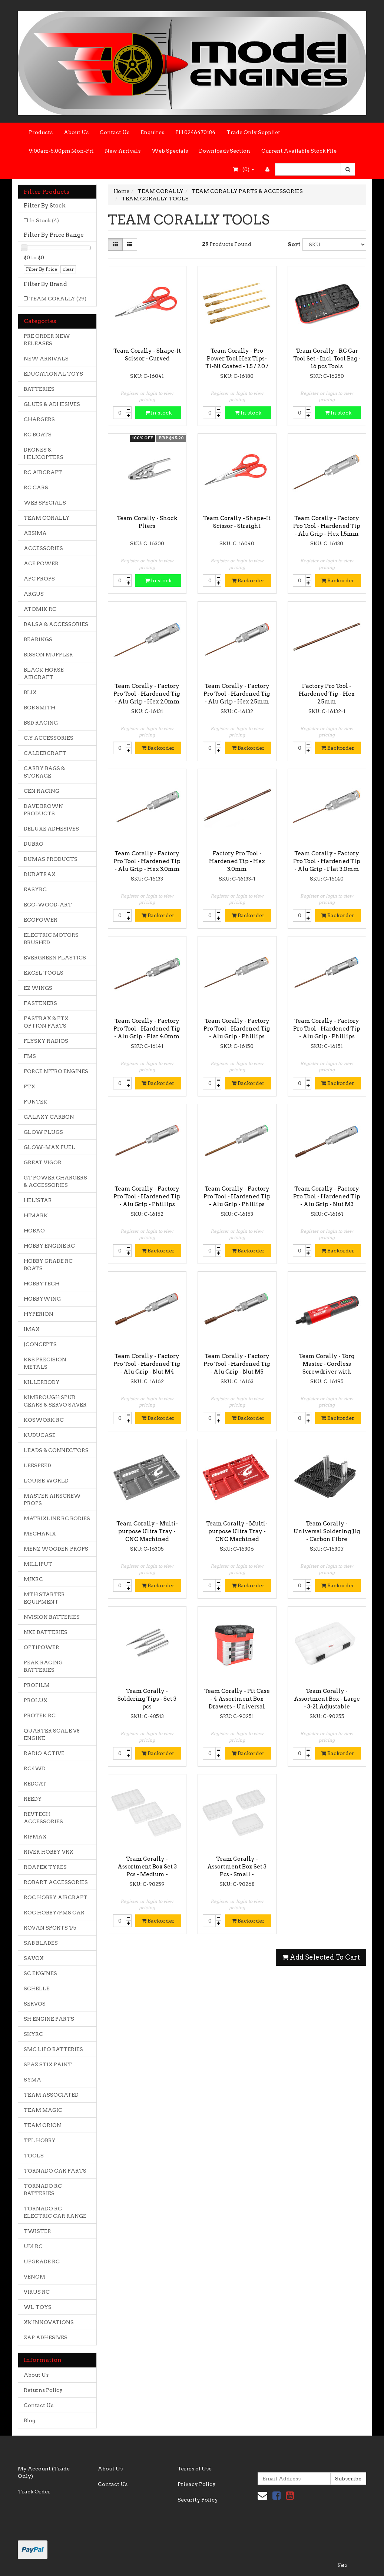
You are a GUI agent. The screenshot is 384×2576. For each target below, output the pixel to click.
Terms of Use (195, 2469)
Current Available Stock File (299, 151)
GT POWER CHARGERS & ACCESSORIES (55, 1181)
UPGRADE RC (42, 2261)
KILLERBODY (42, 1382)
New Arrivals (122, 151)
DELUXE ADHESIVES (51, 829)
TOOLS (34, 2156)
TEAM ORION (42, 2125)
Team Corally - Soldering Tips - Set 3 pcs (146, 1699)
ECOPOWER (40, 920)
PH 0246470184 (195, 132)
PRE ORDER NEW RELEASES (47, 339)
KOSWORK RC (44, 1420)
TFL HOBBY (40, 2140)
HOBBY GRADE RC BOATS (48, 1264)
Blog (29, 2420)
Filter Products (46, 192)
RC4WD (35, 1768)
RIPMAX (35, 1837)
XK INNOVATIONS (49, 2322)
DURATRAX (40, 874)
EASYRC (35, 889)
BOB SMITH (39, 707)
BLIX (30, 692)
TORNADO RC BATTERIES (43, 2189)
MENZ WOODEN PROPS (56, 1549)
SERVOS (35, 2004)
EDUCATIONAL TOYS (53, 374)
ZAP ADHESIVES (45, 2337)
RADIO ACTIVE (44, 1753)
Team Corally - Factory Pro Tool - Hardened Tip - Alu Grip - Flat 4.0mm (147, 1029)
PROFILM (37, 1685)
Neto (342, 2565)
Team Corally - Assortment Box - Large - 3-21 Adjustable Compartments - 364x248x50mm (327, 1706)
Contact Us (114, 132)
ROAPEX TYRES (45, 1867)
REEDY (33, 1799)
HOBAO (34, 1231)
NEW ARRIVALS (46, 359)
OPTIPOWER (41, 1647)
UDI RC (33, 2246)
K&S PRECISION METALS (45, 1363)
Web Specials (170, 151)
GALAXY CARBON (49, 1117)
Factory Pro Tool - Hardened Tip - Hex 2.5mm (327, 694)
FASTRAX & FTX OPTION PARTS (46, 1022)
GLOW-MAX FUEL (49, 1147)
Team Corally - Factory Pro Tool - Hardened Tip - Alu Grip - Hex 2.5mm (237, 694)
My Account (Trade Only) (44, 2472)
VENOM (34, 2277)
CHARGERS (39, 419)
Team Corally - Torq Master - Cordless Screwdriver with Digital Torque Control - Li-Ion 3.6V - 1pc (326, 1372)
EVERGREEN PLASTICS (55, 958)
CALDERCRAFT (45, 753)
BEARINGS (38, 639)
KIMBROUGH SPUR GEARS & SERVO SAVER (55, 1401)
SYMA (32, 2080)
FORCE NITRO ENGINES (56, 1071)
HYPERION (38, 1314)
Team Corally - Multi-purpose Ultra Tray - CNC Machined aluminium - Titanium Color (147, 1539)
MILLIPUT (38, 1564)
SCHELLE (37, 1988)
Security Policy (198, 2500)
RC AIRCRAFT (43, 472)
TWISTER (37, 2231)
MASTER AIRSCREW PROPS (52, 1499)
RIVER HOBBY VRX (48, 1852)
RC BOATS (38, 434)
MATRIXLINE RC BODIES (57, 1518)
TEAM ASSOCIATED (51, 2095)
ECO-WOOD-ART (48, 905)
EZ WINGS (38, 988)
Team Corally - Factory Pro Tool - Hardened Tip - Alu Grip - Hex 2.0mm (147, 694)
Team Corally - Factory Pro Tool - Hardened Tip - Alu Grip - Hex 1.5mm (326, 526)
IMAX (32, 1329)
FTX (29, 1086)
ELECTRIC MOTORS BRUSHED (51, 938)
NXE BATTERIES (45, 1632)
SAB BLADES (41, 1943)
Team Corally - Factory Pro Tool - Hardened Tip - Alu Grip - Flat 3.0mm (326, 861)
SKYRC (33, 2034)
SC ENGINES (40, 1973)
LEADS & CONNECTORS (56, 1450)
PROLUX (35, 1700)
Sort (292, 244)
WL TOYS (38, 2307)
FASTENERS (40, 1003)
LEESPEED (37, 1465)
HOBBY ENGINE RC (49, 1246)
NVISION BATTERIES (52, 1617)
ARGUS (34, 594)
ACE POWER (41, 563)
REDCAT (35, 1784)
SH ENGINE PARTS (49, 2019)
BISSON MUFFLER (48, 655)
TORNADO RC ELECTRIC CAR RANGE (55, 2212)
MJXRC (33, 1579)
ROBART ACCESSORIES (56, 1882)
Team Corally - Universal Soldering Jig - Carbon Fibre (327, 1531)
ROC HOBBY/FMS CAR (54, 1913)
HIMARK (36, 1215)
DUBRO (33, 844)
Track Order (34, 2492)
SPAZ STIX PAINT (48, 2064)
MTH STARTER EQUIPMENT (44, 1598)
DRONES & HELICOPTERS (43, 453)
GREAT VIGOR (43, 1162)
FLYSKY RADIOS (46, 1041)
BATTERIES (39, 389)
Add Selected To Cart (321, 1957)
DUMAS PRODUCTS (50, 859)
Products (41, 132)
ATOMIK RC (40, 609)
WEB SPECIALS (45, 503)
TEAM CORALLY (57, 299)
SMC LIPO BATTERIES (53, 2049)
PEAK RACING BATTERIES (43, 1666)
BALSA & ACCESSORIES (56, 624)
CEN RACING (41, 791)
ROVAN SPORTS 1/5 (50, 1928)
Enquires (152, 132)
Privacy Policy (197, 2484)
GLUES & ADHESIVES (52, 404)
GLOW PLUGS (43, 1132)
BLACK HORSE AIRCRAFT (44, 673)
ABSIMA (35, 533)
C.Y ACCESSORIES (48, 738)
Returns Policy (43, 2390)
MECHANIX (40, 1534)
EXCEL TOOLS (43, 973)
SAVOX (34, 1958)
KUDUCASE (40, 1435)
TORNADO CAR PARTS (55, 2171)
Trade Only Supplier (253, 132)
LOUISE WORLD (46, 1481)
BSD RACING (41, 723)
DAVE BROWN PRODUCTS (43, 809)
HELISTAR (38, 1200)
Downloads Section (224, 151)
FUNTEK (35, 1102)
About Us (76, 132)
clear (68, 269)
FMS (30, 1056)
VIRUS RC (37, 2292)
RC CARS (36, 487)
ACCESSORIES (43, 548)
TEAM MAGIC (43, 2110)
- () (243, 169)
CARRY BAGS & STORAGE (44, 772)
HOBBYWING (42, 1299)
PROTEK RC (40, 1715)
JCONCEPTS (40, 1344)
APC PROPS (39, 579)
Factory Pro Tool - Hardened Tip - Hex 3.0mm (237, 861)
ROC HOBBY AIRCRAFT (55, 1897)
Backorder (248, 580)
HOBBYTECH (41, 1284)
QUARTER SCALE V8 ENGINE (52, 1734)
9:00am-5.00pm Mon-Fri (61, 151)
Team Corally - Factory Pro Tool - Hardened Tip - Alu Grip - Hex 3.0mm (147, 861)
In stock (158, 413)
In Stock (44, 220)
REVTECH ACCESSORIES (43, 1817)
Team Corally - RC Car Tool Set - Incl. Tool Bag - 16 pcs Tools (327, 358)
